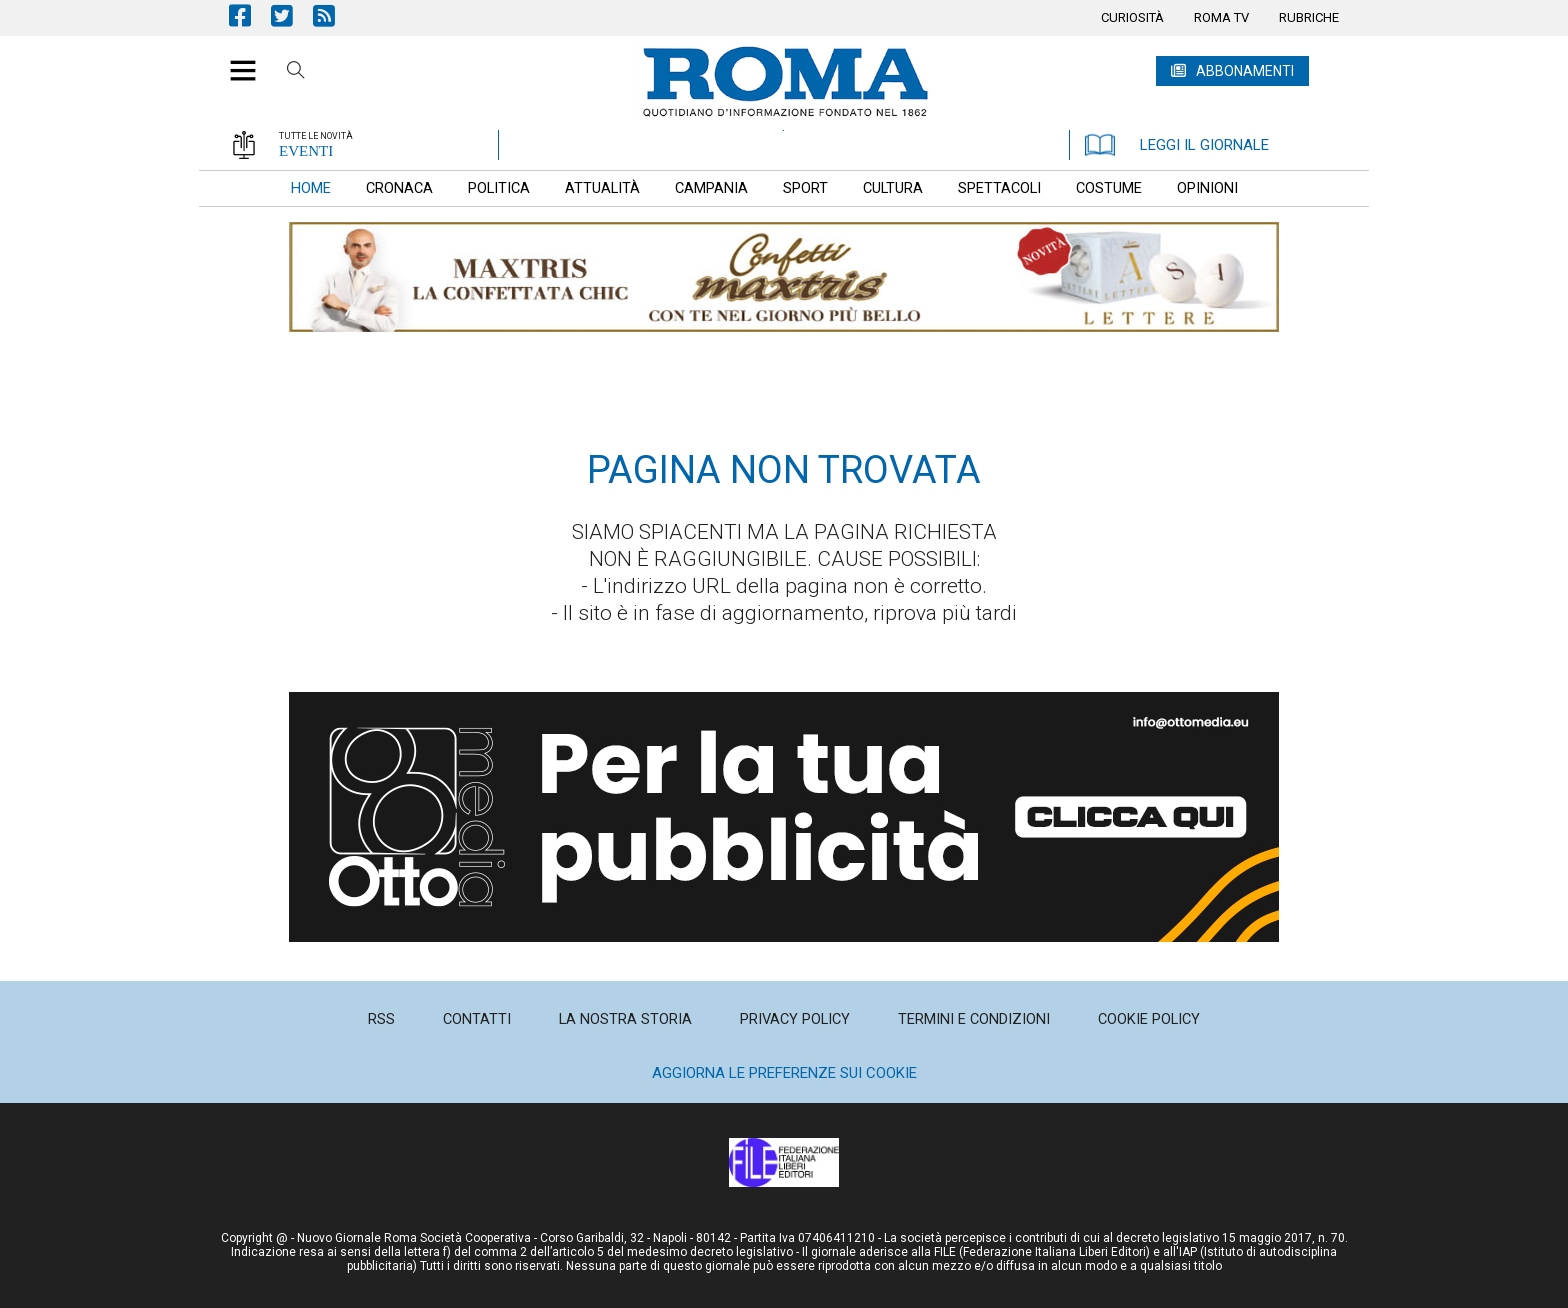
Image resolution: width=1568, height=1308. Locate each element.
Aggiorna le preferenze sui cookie (784, 1073)
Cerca (296, 73)
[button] (235, 60)
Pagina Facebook (250, 15)
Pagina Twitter (292, 15)
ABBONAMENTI (1245, 71)
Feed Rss (334, 15)
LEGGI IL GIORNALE (1177, 145)
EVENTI (306, 151)
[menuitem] (1132, 18)
